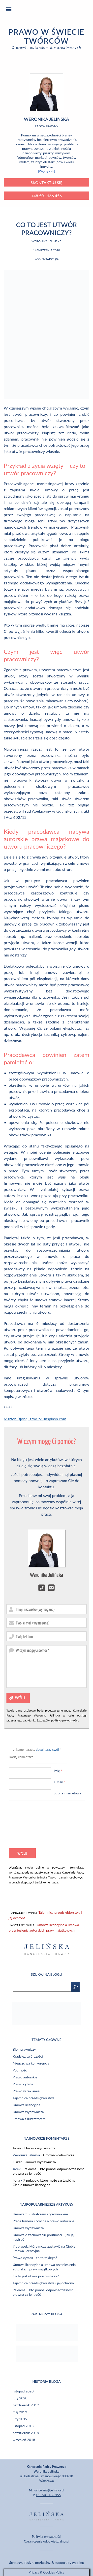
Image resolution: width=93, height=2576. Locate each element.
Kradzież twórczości (28, 2056)
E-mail (59, 1782)
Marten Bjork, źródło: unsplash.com (35, 1418)
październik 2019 (26, 2405)
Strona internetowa (67, 1793)
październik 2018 (26, 2433)
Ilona (16, 2180)
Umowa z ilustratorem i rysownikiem (40, 2214)
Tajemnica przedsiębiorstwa (34, 2098)
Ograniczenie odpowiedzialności (46, 2541)
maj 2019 (20, 2412)
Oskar (17, 2162)
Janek (17, 2148)
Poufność (20, 2070)
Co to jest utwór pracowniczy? (36, 2276)
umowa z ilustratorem (29, 2119)
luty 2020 (20, 2398)
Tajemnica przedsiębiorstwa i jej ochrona (43, 2283)
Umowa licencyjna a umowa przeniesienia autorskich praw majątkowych (44, 2266)
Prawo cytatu (23, 2084)
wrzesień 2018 (24, 2440)
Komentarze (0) (46, 259)
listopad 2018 (23, 2426)
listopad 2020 (23, 2391)
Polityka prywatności (46, 2537)
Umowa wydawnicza (28, 2112)
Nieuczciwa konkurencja (31, 2063)
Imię (58, 1771)
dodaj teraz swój (47, 1749)
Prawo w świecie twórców (46, 36)
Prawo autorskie (25, 2077)
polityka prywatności (64, 1720)
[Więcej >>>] (46, 171)
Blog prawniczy (24, 2049)
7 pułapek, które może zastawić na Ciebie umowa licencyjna (44, 2182)
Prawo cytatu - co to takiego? (35, 2258)
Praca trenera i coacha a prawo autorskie (43, 2221)
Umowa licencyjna (26, 2105)
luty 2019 (20, 2419)
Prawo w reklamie (26, 2091)
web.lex (78, 2562)
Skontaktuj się (46, 182)
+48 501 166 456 (46, 195)
